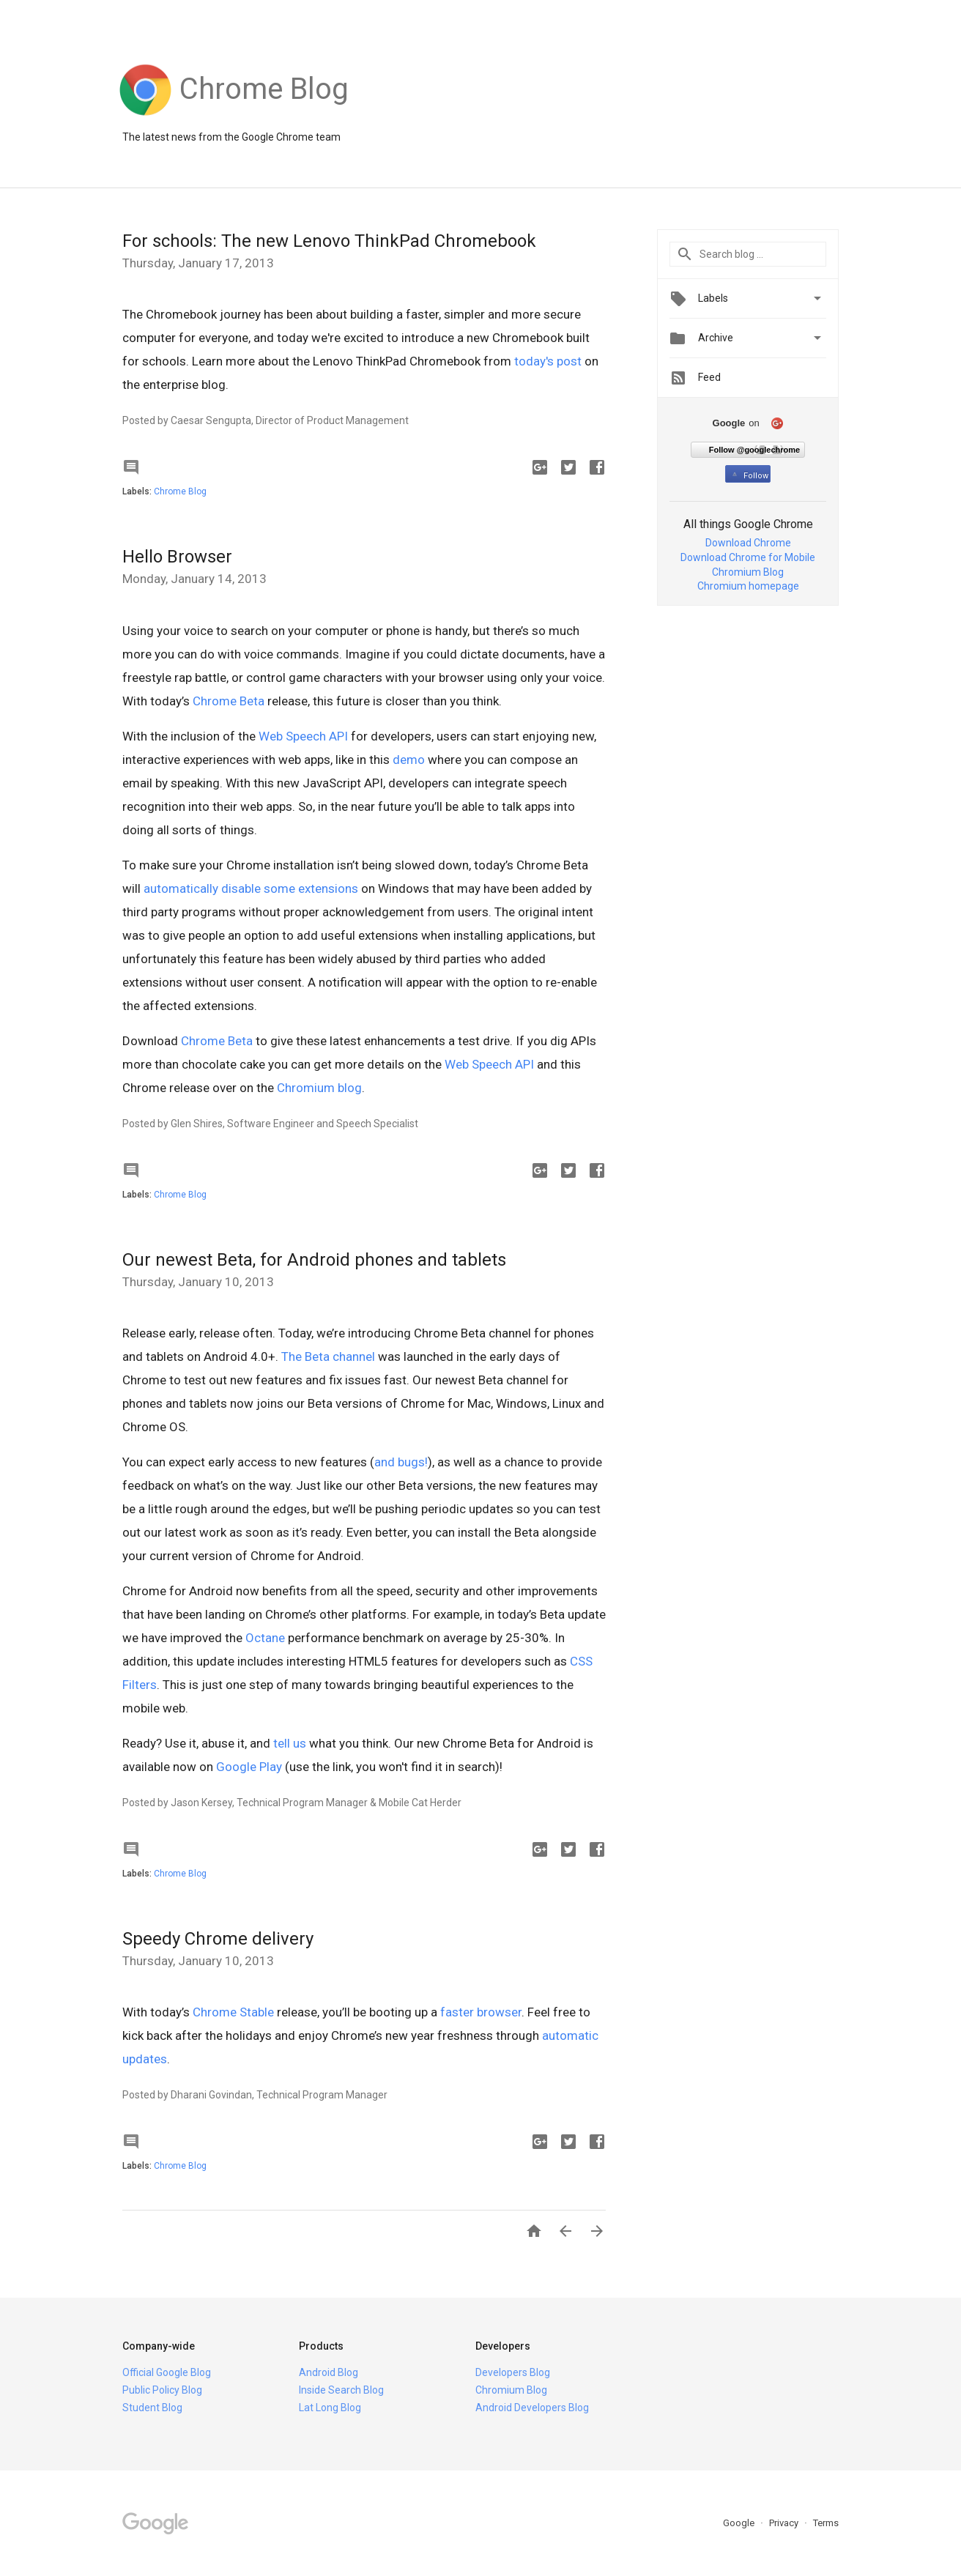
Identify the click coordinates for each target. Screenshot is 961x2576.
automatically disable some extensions (251, 888)
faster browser (481, 2012)
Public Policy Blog (162, 2390)
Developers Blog (512, 2372)
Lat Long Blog (330, 2407)
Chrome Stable (233, 2012)
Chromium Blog (748, 572)
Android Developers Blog (532, 2407)
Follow (749, 475)
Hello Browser (177, 556)
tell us (289, 1743)
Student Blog (152, 2407)
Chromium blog (319, 1087)
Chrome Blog (180, 491)
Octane (265, 1637)
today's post (548, 361)
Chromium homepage (748, 586)
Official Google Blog (166, 2372)
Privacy (785, 2522)
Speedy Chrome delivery (217, 1939)
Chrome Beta (228, 701)
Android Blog (328, 2372)
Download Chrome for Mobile (747, 557)
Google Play (249, 1766)
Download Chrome (748, 543)
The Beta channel (328, 1356)
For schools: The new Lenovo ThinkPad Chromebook (329, 241)
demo (409, 759)
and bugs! (401, 1462)
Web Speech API (303, 736)
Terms (826, 2522)
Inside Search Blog (341, 2390)
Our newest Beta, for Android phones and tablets (314, 1260)
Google (740, 2522)
